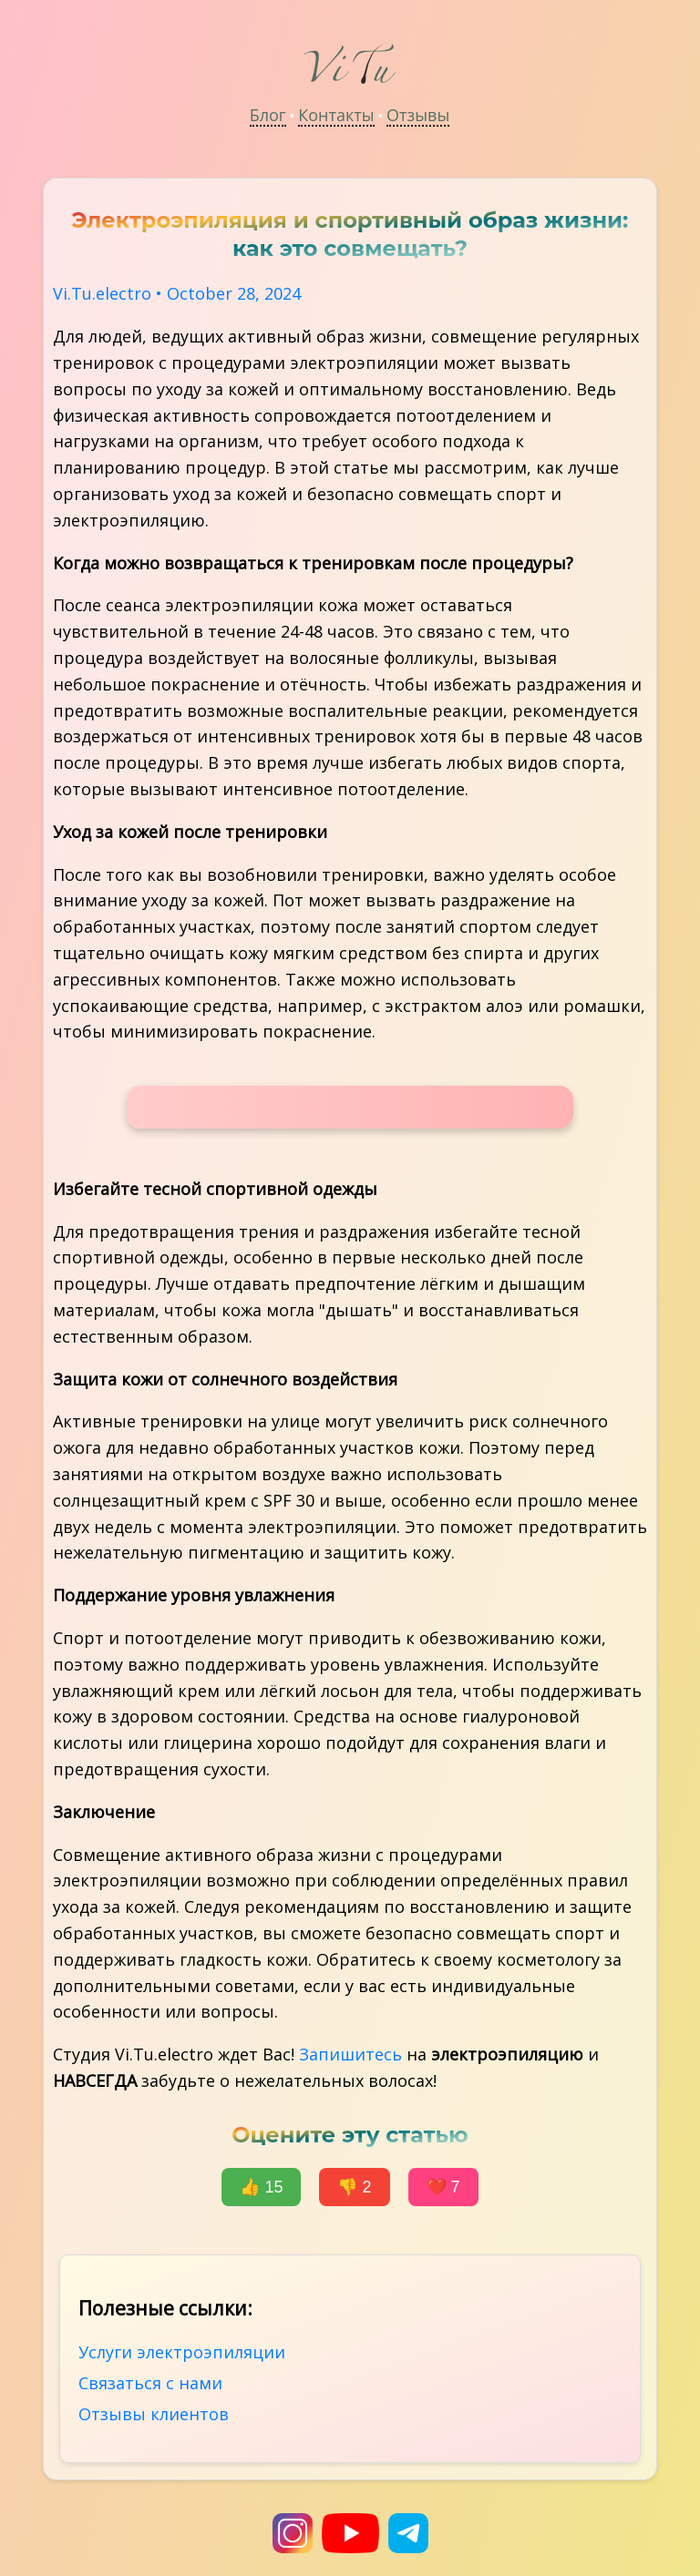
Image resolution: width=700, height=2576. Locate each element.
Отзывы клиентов (153, 2414)
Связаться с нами (150, 2383)
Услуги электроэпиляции (181, 2352)
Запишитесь (350, 2054)
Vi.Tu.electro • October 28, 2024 (177, 293)
